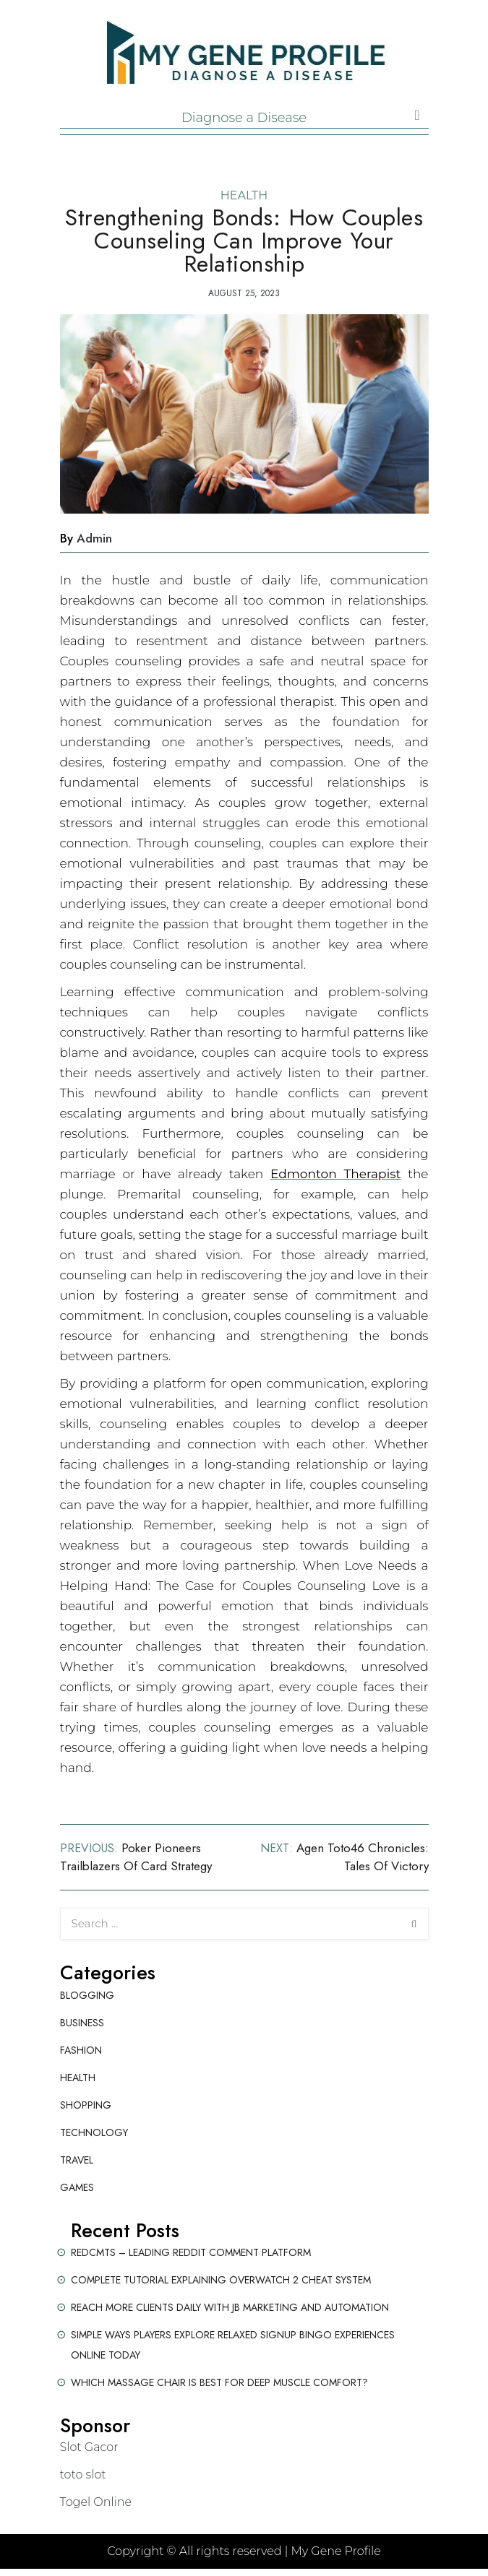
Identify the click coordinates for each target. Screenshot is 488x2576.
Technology (94, 2132)
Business (82, 2022)
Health (244, 195)
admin (94, 538)
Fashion (81, 2050)
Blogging (87, 1995)
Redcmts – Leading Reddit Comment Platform (191, 2252)
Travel (76, 2160)
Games (77, 2187)
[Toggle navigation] (417, 115)
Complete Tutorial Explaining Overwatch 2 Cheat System (221, 2280)
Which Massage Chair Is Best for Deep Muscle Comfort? (219, 2382)
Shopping (85, 2105)
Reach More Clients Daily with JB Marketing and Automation (230, 2307)
